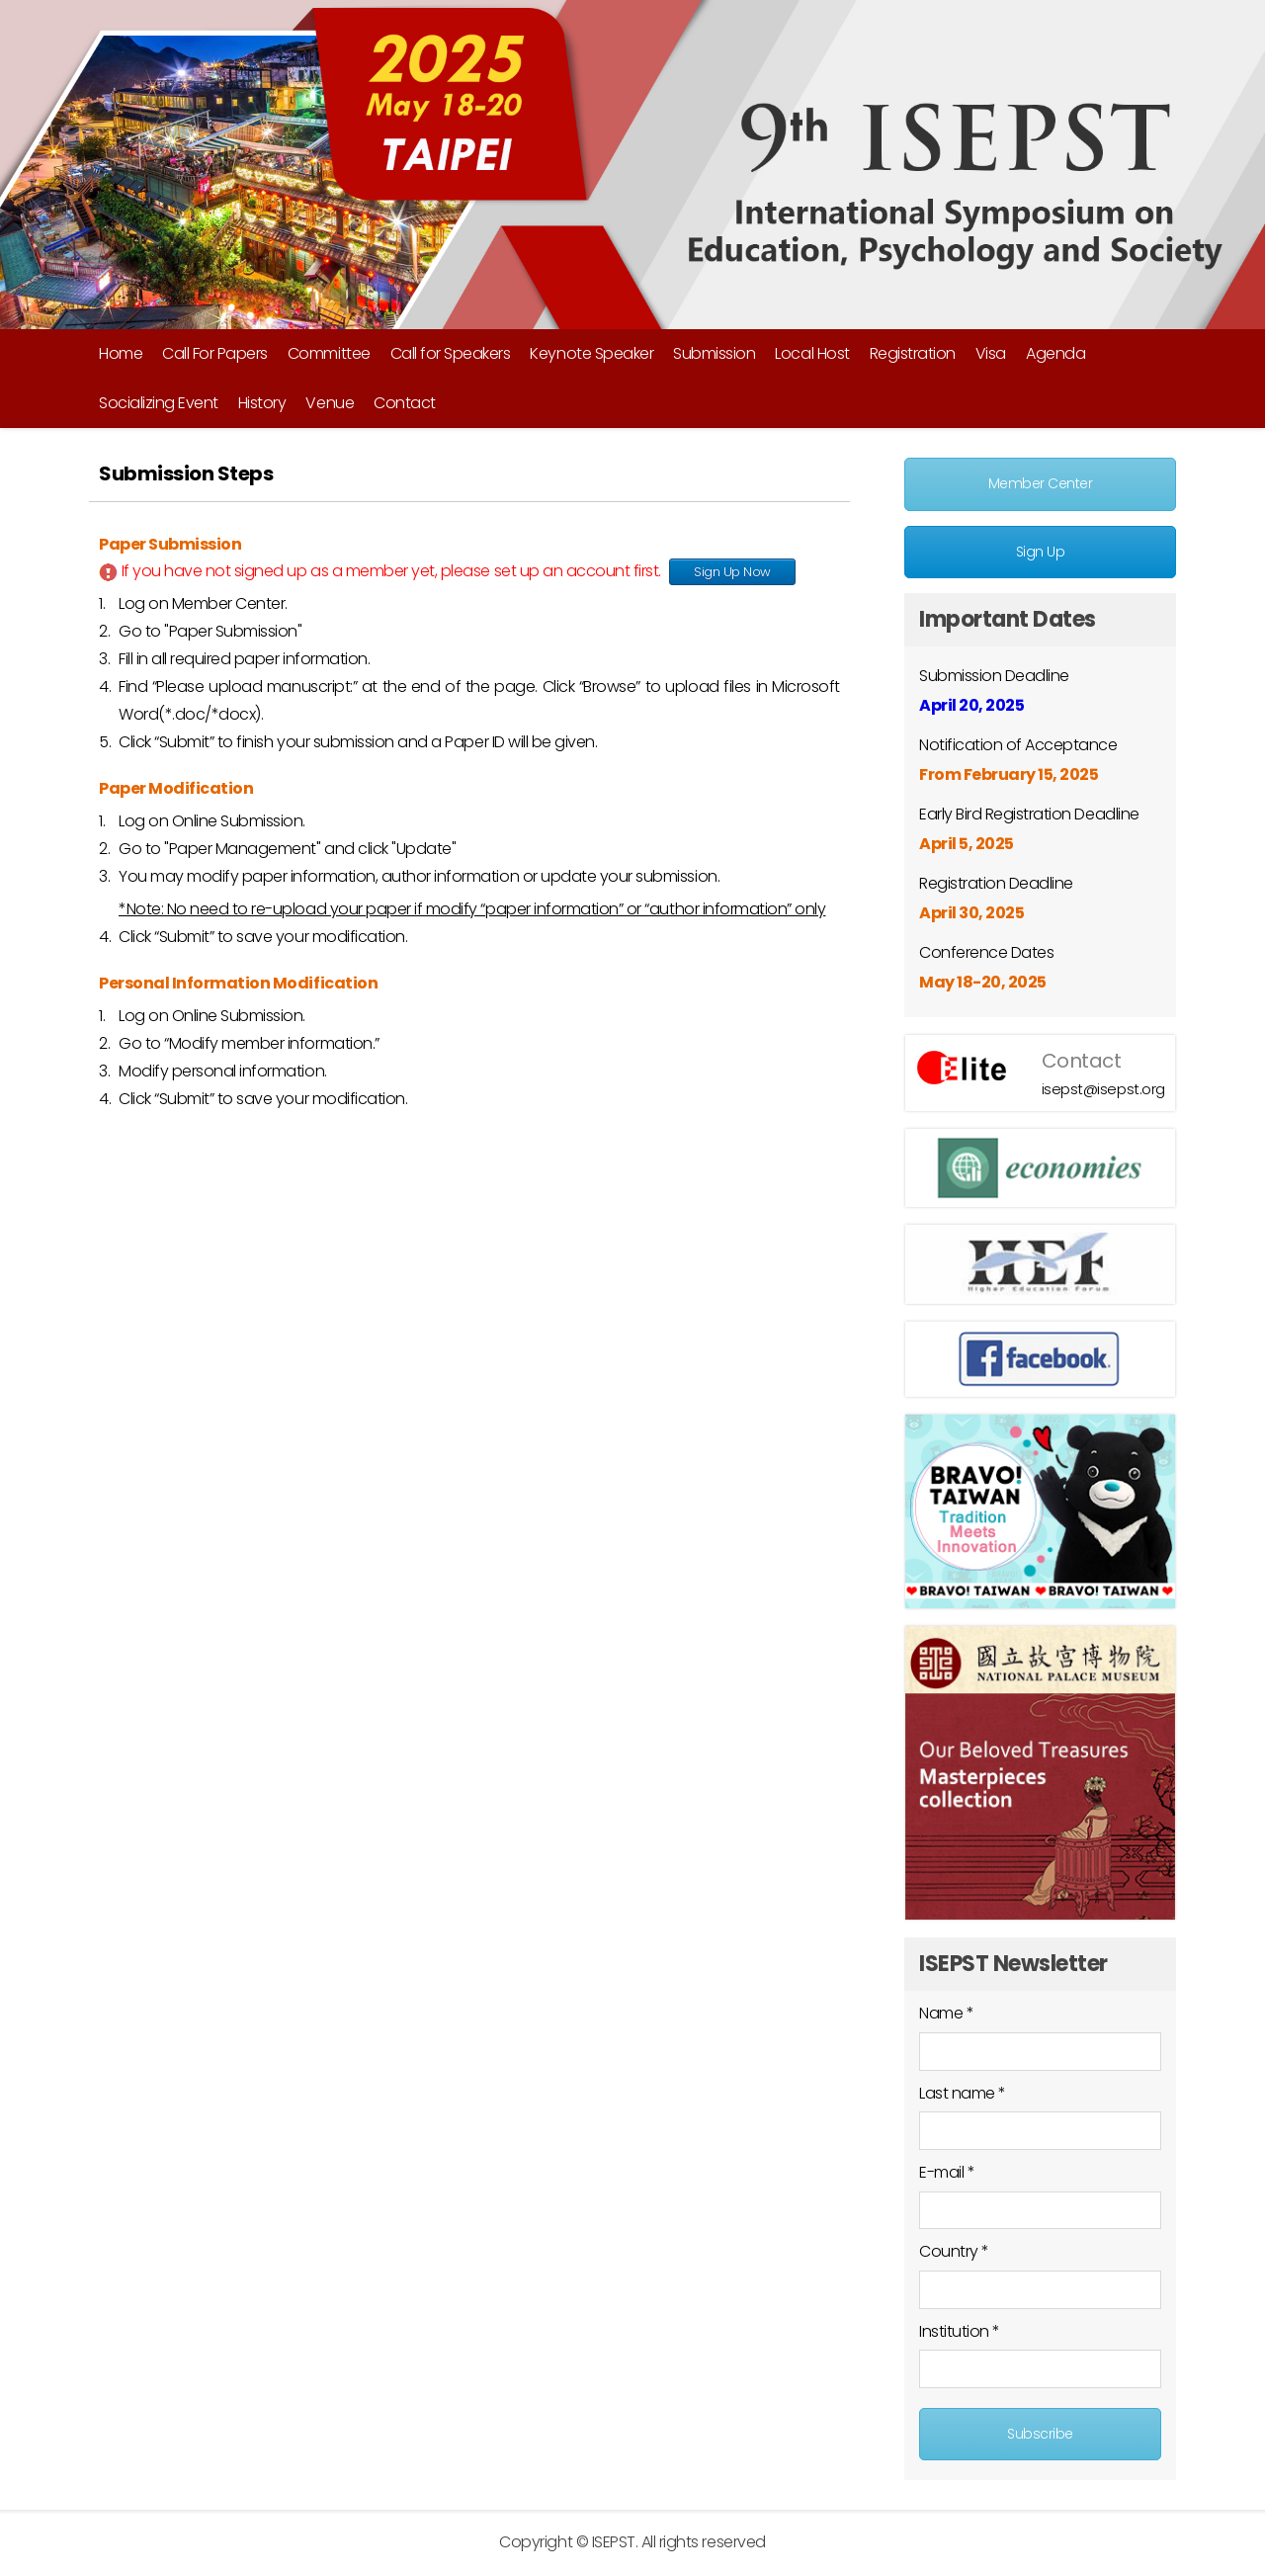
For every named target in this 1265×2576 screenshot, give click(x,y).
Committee (329, 353)
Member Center (1040, 483)
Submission (714, 353)
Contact (405, 402)
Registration (913, 353)
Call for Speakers (450, 353)
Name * (946, 2013)
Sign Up (1040, 551)
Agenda (1055, 353)
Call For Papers (215, 353)
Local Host (812, 353)
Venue (329, 402)
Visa (990, 353)
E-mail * (946, 2172)
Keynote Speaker (591, 353)
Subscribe (1040, 2434)
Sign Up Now (732, 571)
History (262, 402)
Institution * (959, 2331)
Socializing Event (158, 402)
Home (120, 353)
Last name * (962, 2093)
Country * (954, 2251)
